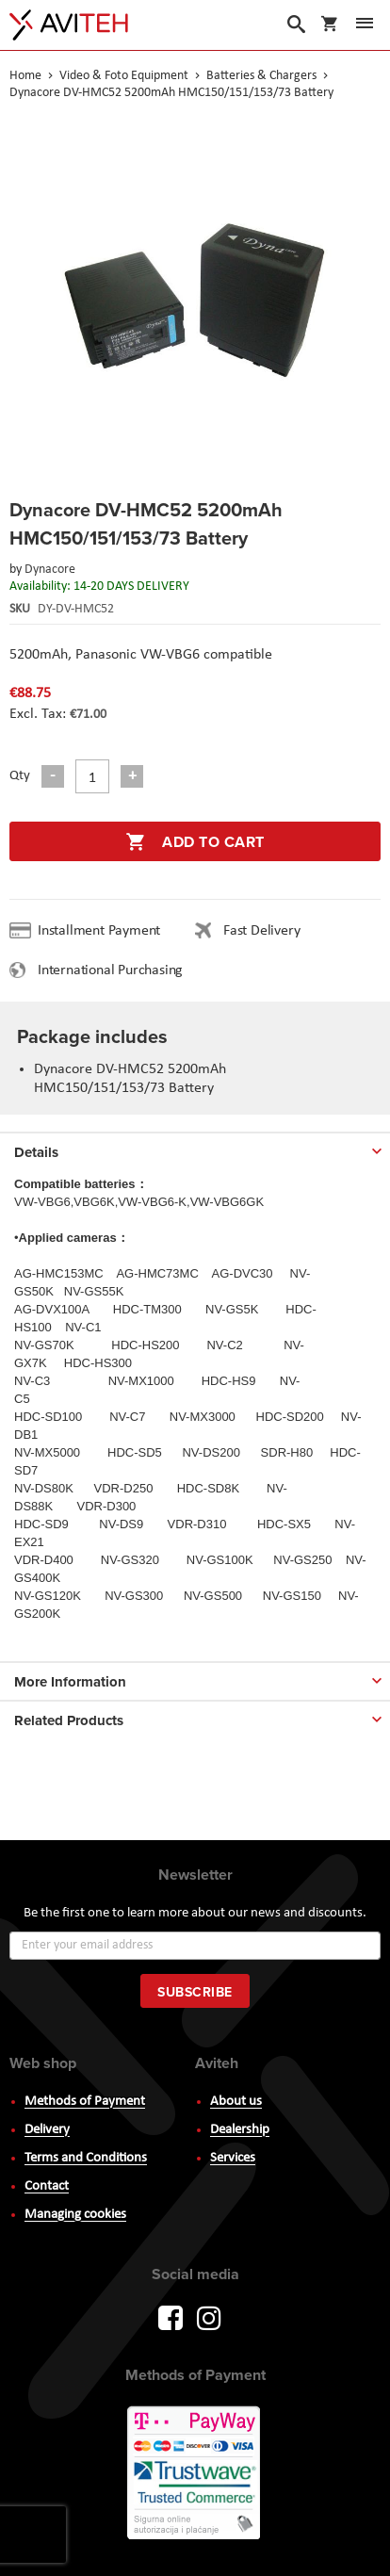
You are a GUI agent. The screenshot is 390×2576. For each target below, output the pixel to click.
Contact (46, 2186)
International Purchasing (114, 970)
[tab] (195, 1149)
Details (36, 1152)
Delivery (47, 2130)
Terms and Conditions (85, 2158)
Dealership (239, 2130)
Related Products (68, 1720)
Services (232, 2158)
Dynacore (49, 569)
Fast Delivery (261, 930)
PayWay (195, 2474)
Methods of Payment (84, 2102)
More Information (70, 1681)
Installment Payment (103, 930)
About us (236, 2102)
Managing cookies (75, 2215)
